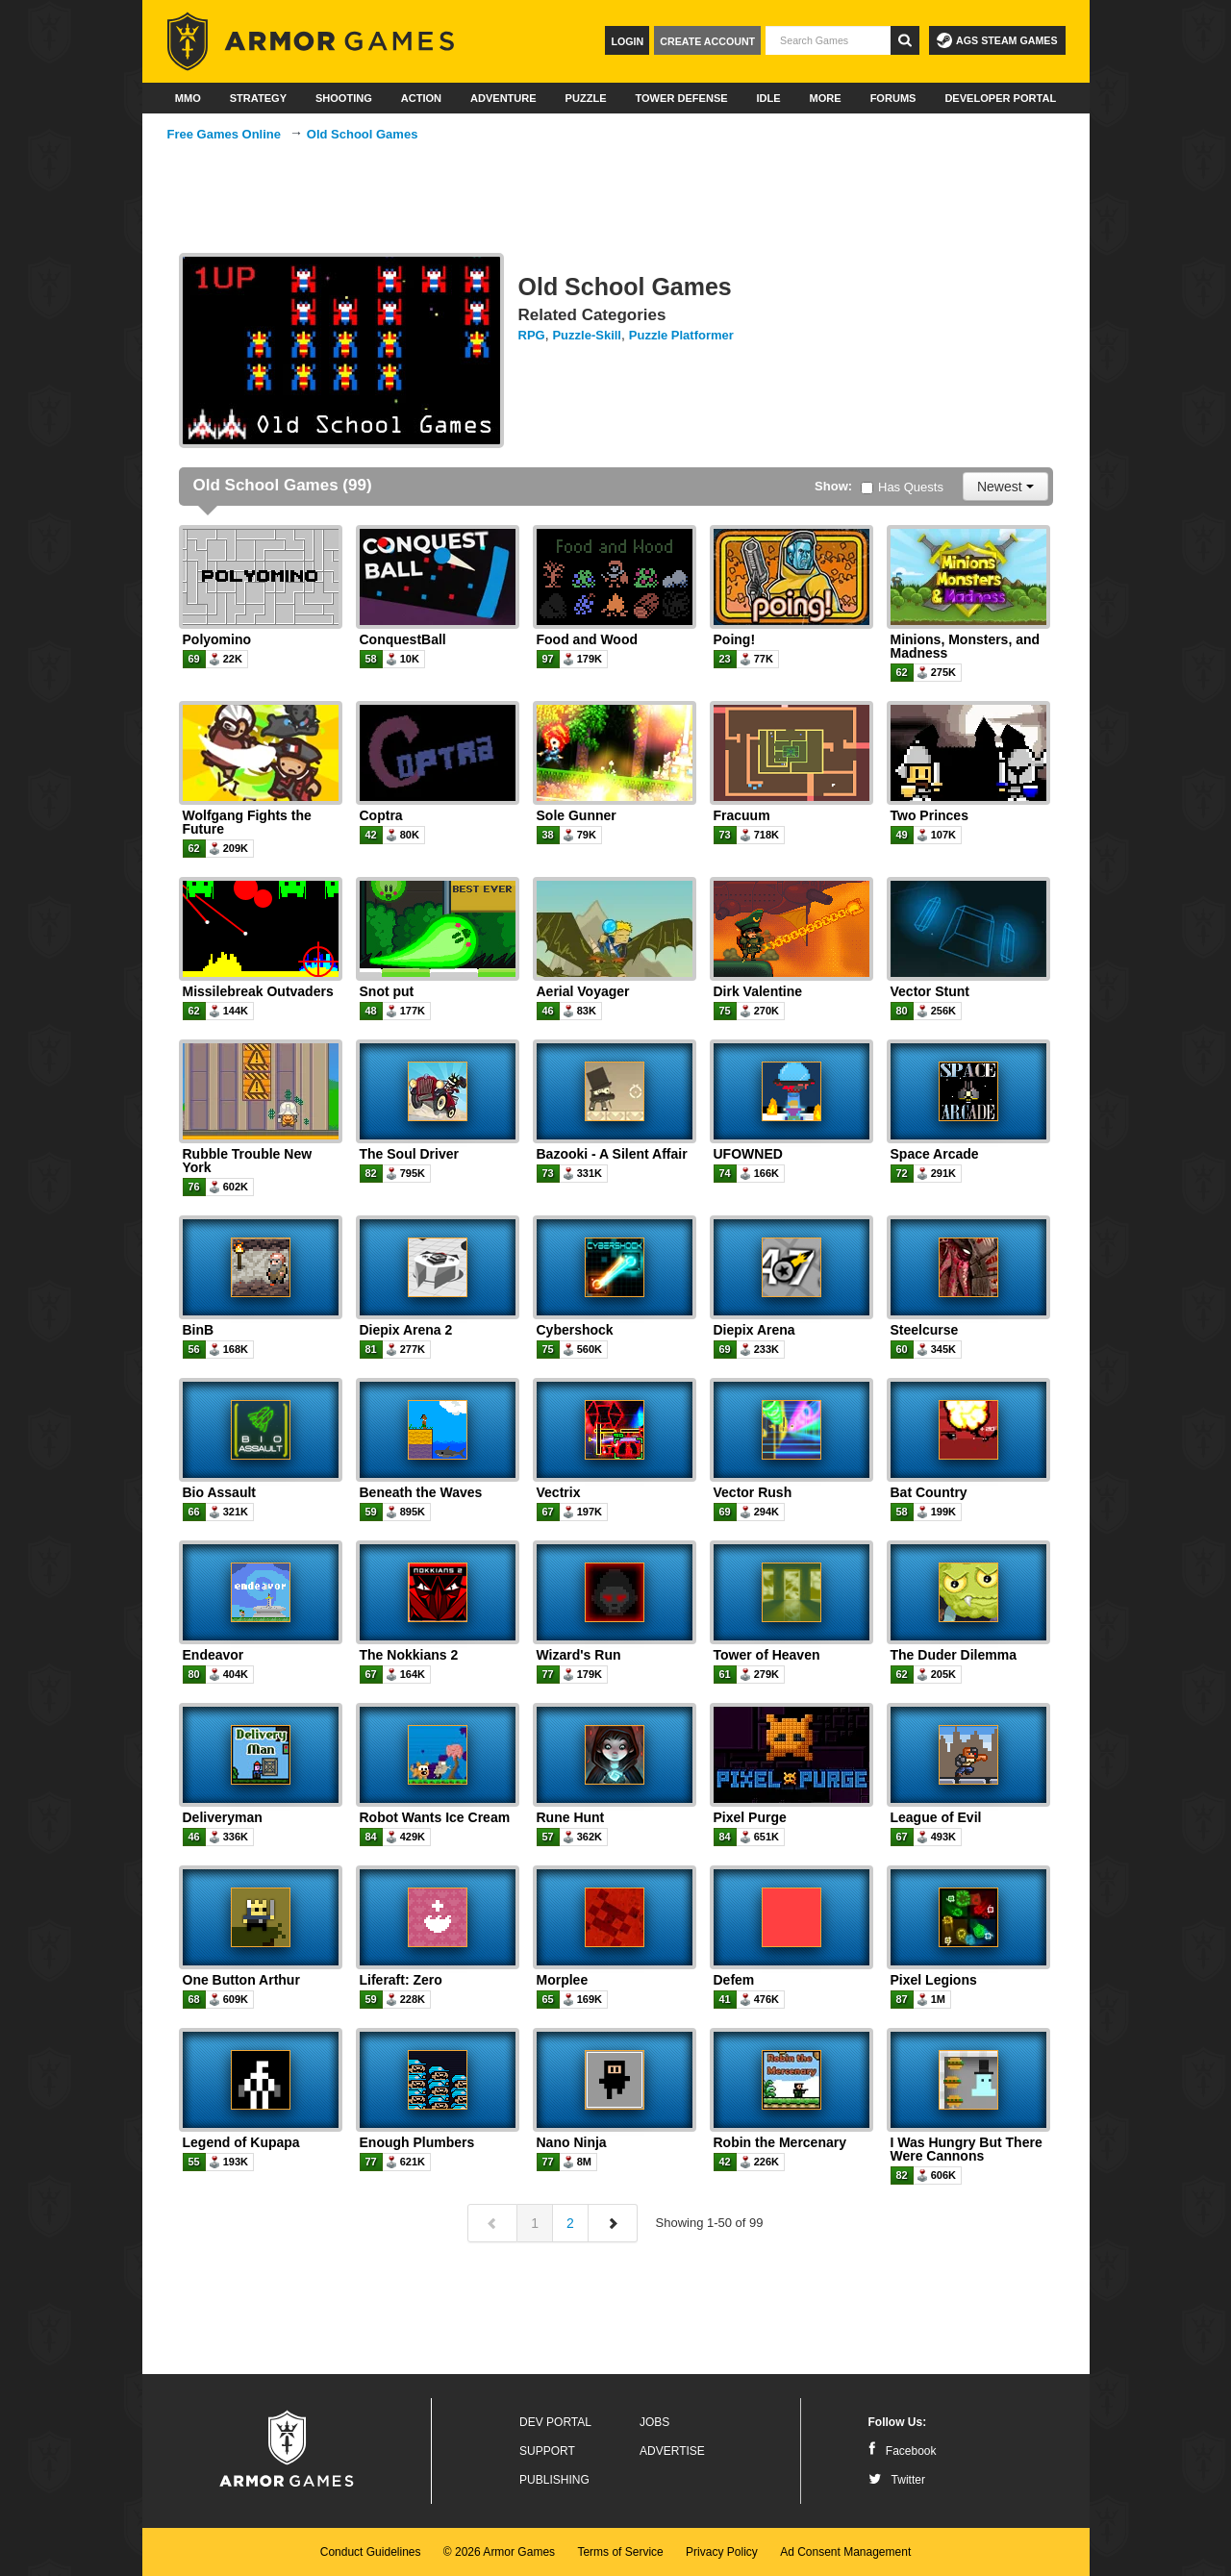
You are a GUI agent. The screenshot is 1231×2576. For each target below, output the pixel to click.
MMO (188, 98)
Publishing (554, 2480)
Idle (769, 98)
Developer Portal (1000, 98)
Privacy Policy (722, 2552)
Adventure (503, 98)
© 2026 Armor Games (499, 2552)
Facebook (902, 2451)
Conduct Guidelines (370, 2552)
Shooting (343, 98)
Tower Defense (681, 98)
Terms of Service (620, 2552)
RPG (531, 335)
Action (421, 98)
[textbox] (828, 40)
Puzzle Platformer (681, 335)
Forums (893, 98)
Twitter (896, 2480)
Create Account (707, 41)
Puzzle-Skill (586, 335)
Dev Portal (555, 2422)
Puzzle (586, 98)
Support (547, 2451)
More (826, 98)
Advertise (672, 2451)
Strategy (258, 98)
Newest (1005, 486)
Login (627, 41)
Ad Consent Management (845, 2552)
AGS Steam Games (997, 40)
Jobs (654, 2422)
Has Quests (902, 487)
